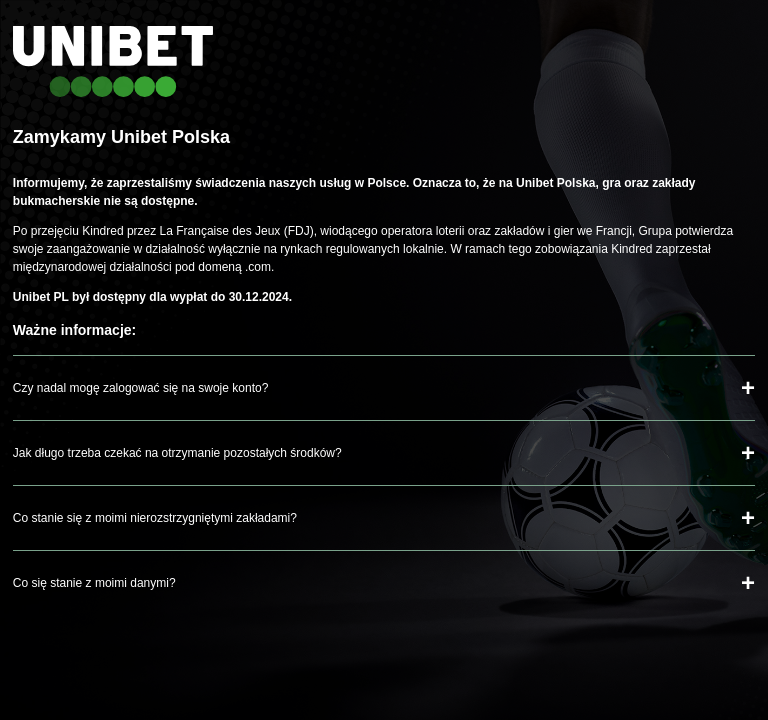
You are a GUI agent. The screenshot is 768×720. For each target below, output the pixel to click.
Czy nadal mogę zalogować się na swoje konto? (140, 388)
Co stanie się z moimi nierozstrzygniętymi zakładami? (155, 518)
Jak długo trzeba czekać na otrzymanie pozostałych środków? (177, 453)
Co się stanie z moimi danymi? (94, 583)
